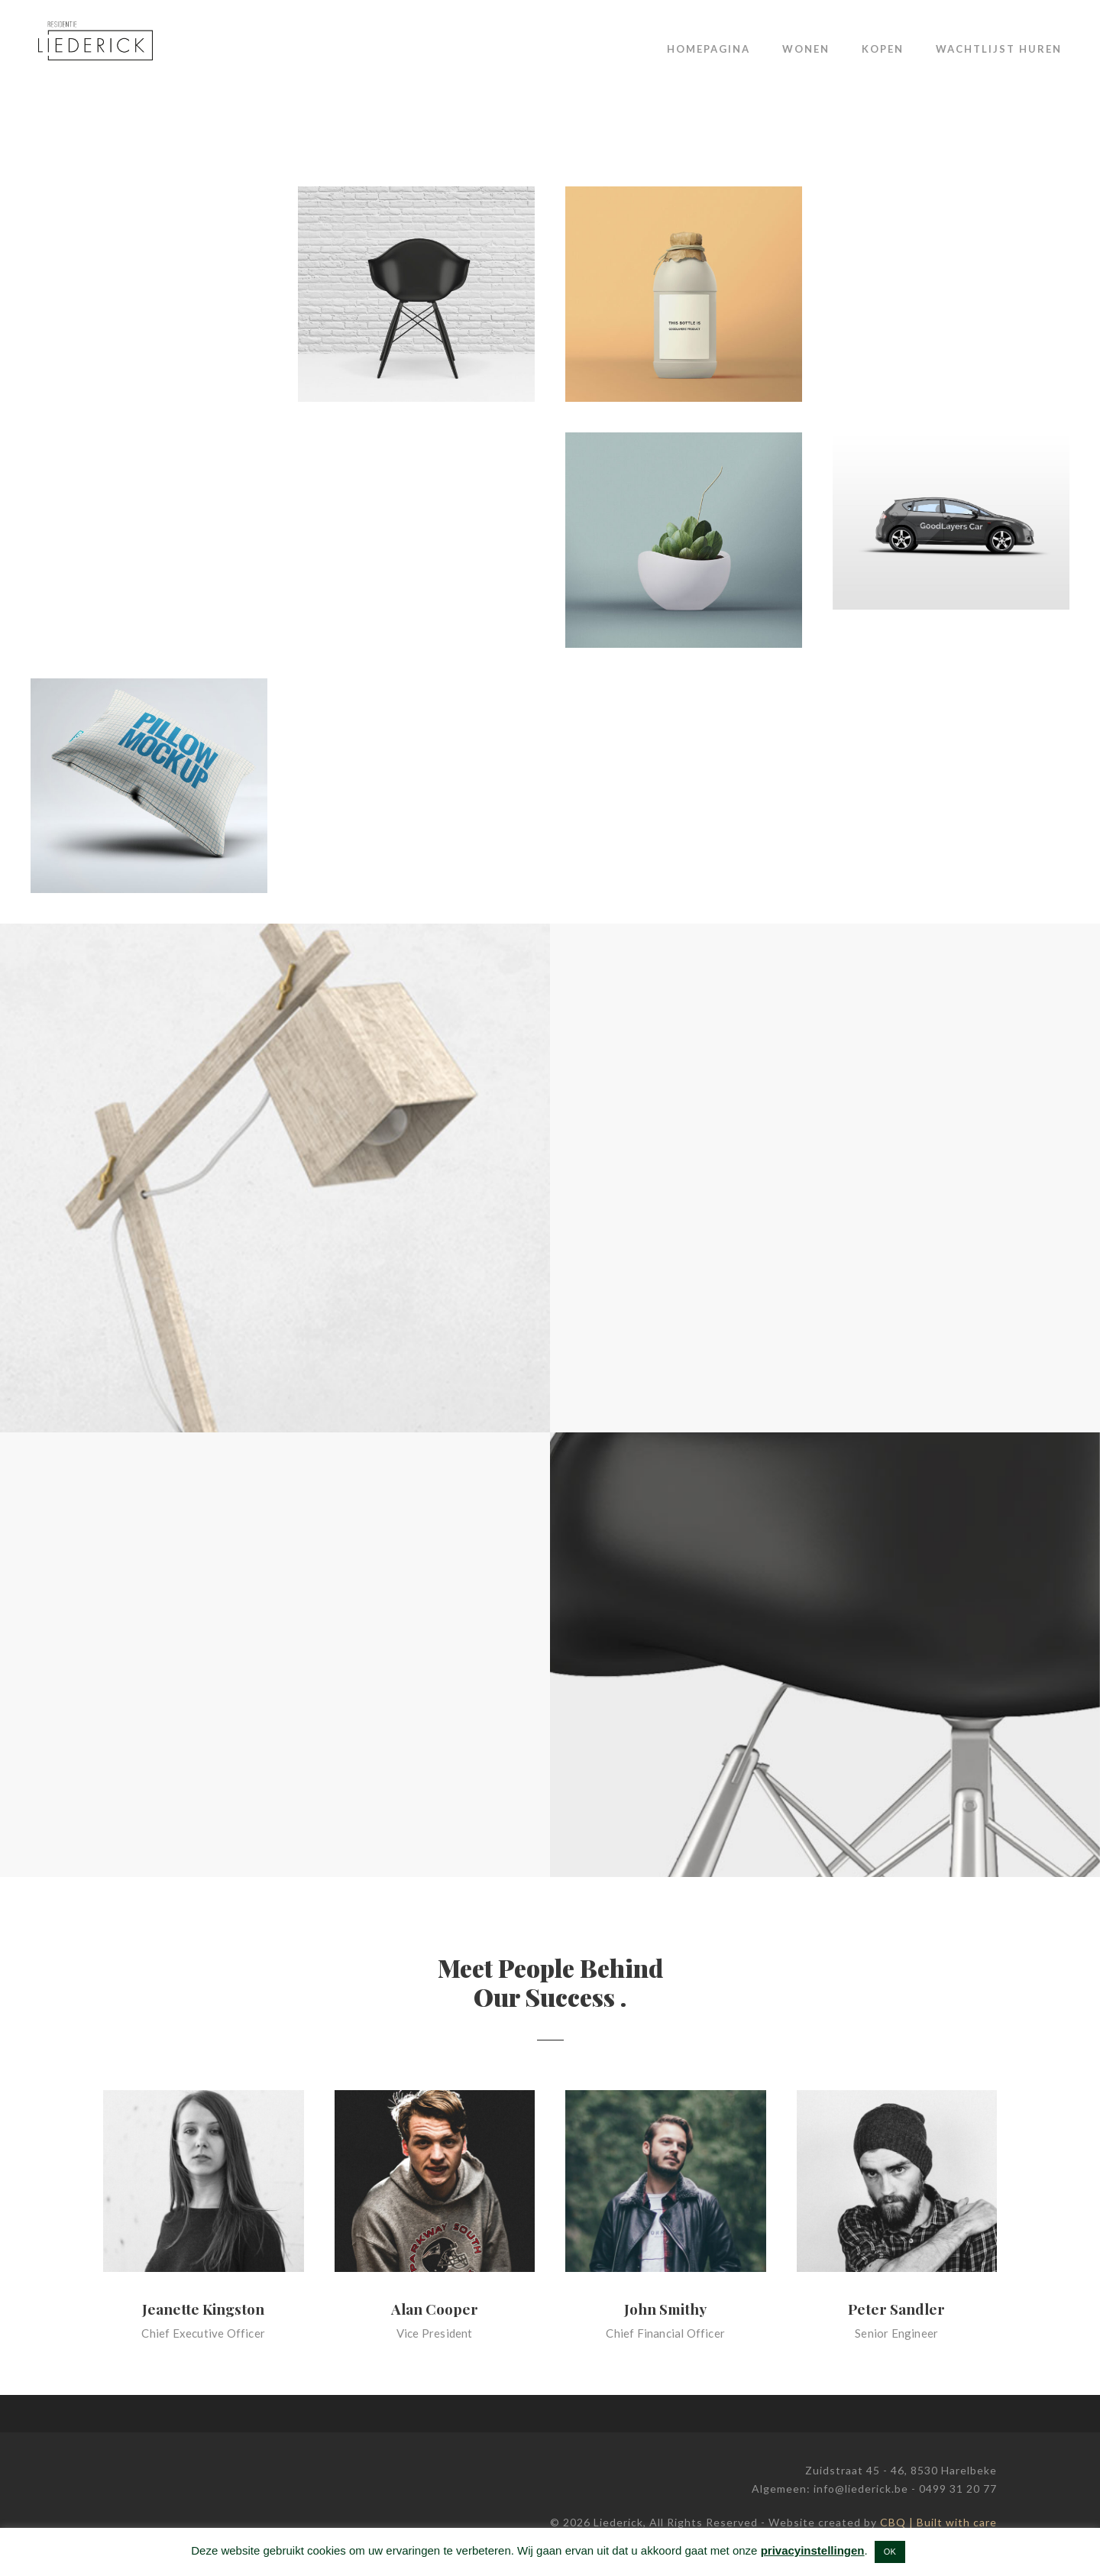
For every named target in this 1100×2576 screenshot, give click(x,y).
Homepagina (708, 49)
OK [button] (890, 2551)
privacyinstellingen (813, 2550)
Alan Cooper (434, 2309)
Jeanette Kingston (203, 2309)
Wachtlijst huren (999, 49)
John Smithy (665, 2309)
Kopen (883, 49)
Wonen (806, 49)
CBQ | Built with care (938, 2522)
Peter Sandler (896, 2309)
